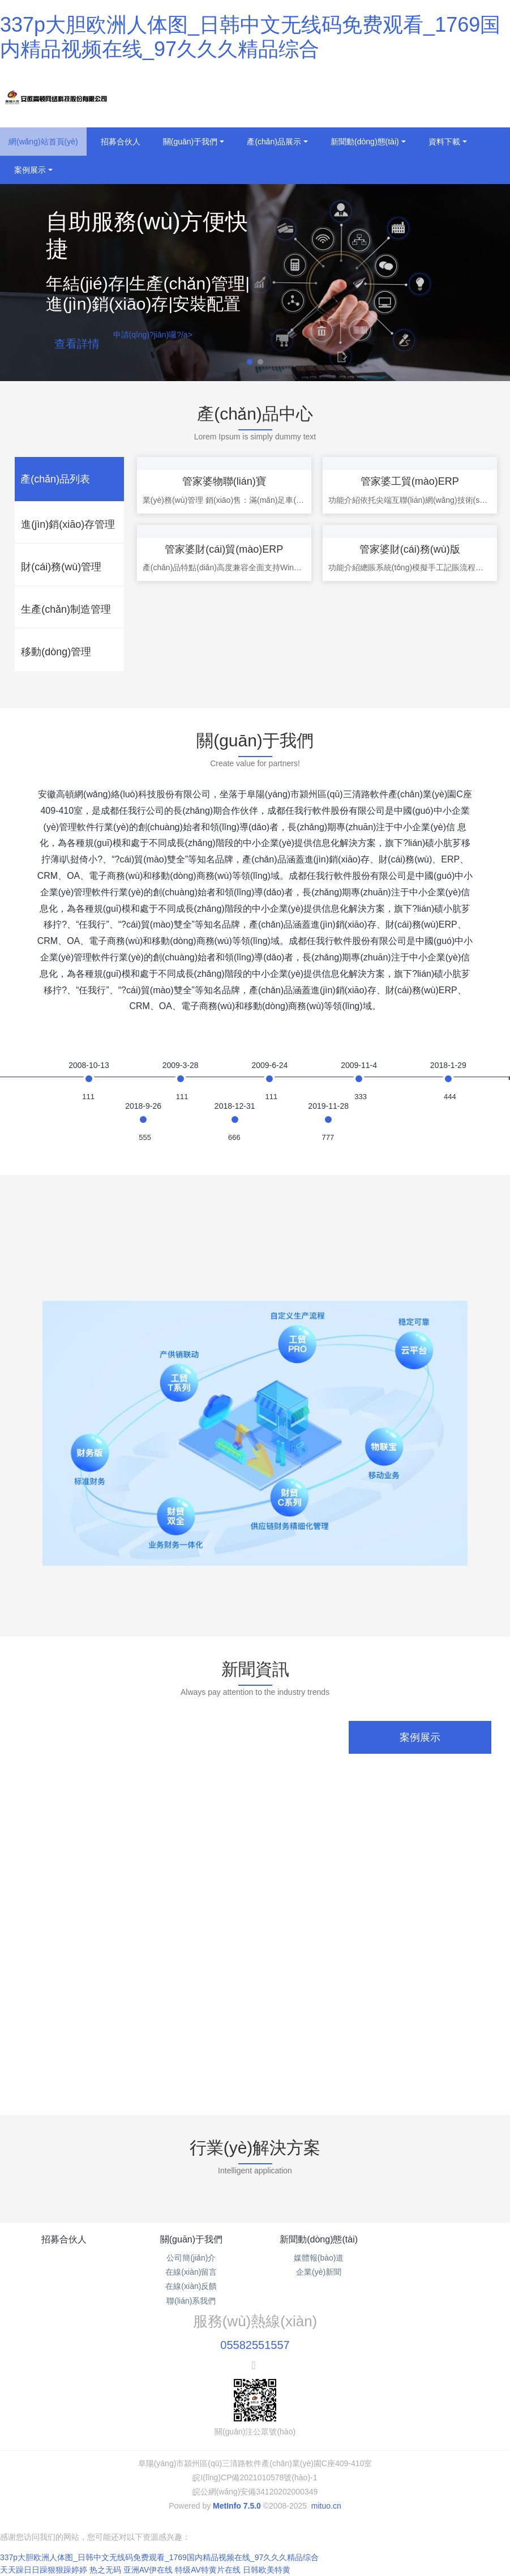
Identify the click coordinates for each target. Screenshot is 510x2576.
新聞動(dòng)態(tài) (319, 2239)
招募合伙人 (64, 2239)
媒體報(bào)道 (319, 2257)
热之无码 (105, 2569)
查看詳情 (77, 344)
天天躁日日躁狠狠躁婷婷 (43, 2569)
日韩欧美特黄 (266, 2569)
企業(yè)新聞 (318, 2271)
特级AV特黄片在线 (208, 2569)
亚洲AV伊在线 (148, 2569)
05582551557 (254, 2345)
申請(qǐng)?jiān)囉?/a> (152, 335)
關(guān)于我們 (191, 2239)
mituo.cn (326, 2505)
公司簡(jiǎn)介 (191, 2257)
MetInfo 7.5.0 (237, 2505)
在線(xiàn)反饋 (191, 2286)
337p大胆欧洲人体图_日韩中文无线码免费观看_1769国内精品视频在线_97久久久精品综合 (159, 2557)
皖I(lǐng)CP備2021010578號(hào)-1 (254, 2477)
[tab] (69, 479)
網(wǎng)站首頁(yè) (43, 141)
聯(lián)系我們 (191, 2300)
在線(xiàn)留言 (191, 2271)
